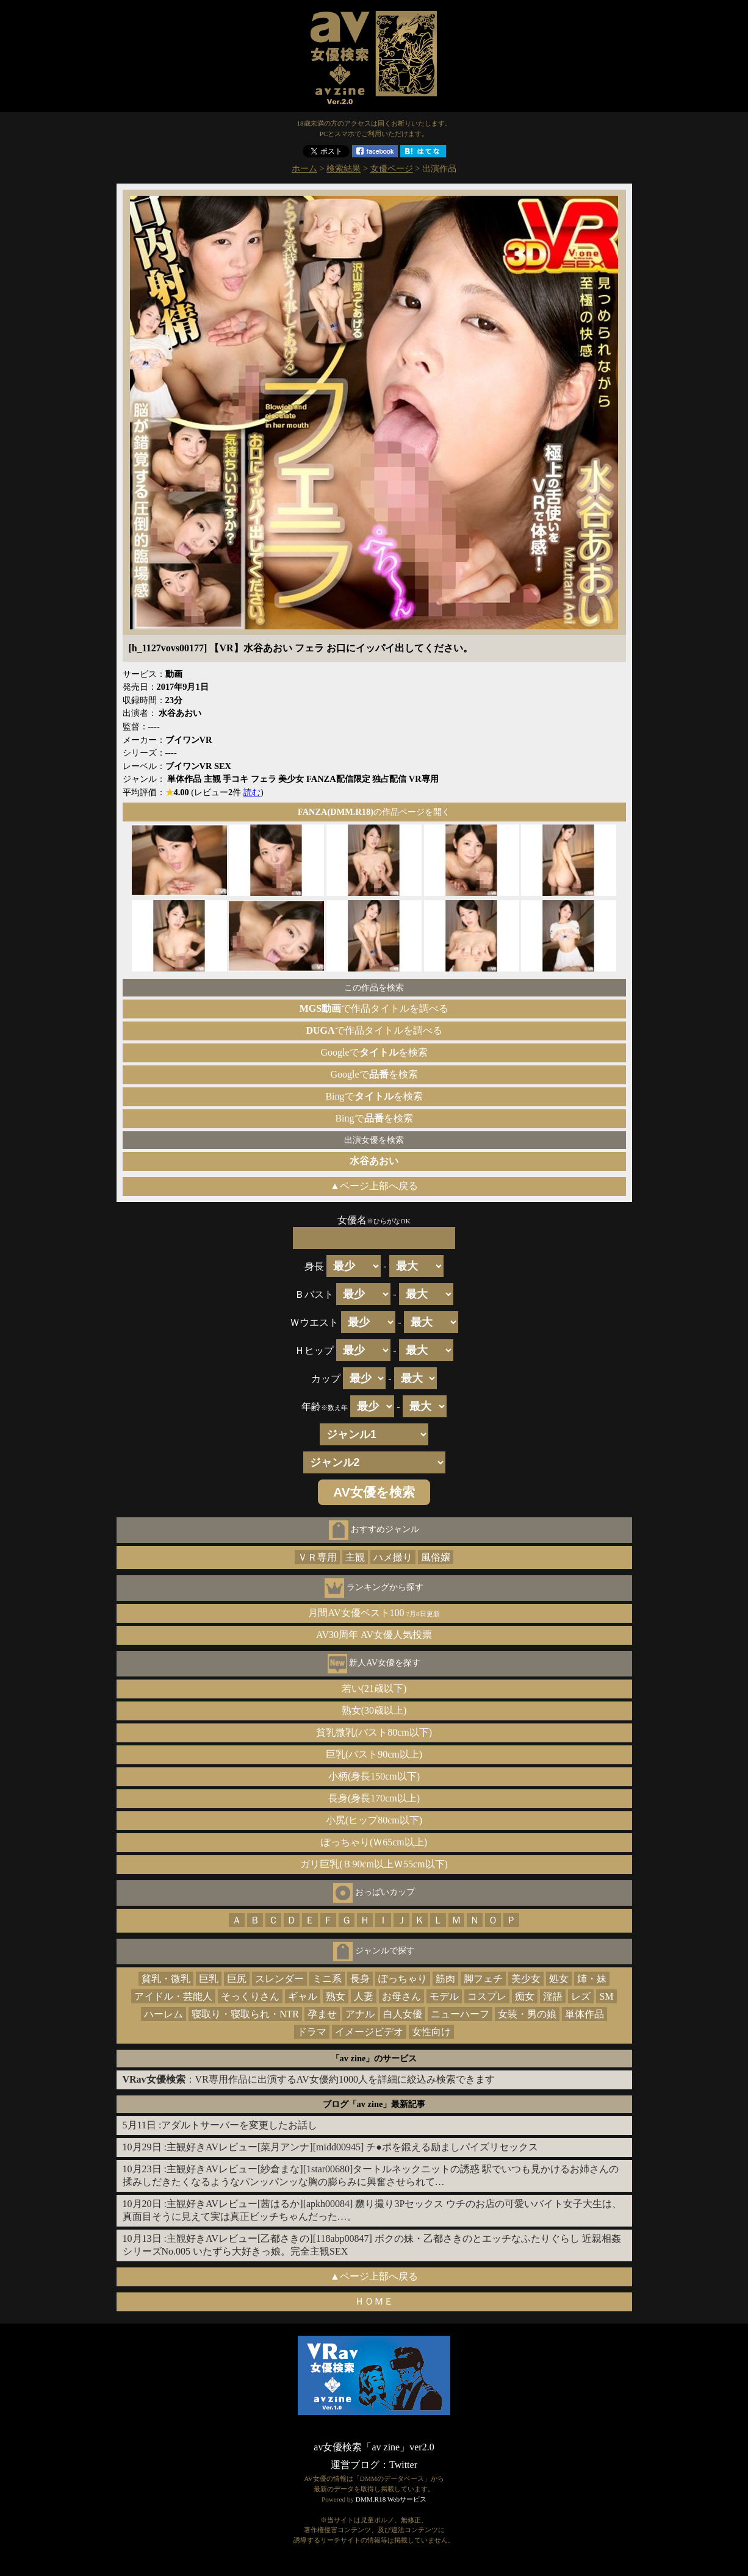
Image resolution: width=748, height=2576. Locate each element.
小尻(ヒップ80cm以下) (374, 1820)
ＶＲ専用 (317, 1557)
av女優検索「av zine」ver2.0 (374, 2447)
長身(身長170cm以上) (374, 1798)
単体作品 (584, 2014)
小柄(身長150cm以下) (374, 1776)
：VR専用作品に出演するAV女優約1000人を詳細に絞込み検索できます (309, 2079)
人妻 (363, 1996)
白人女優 (402, 2014)
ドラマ (311, 2032)
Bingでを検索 (373, 1096)
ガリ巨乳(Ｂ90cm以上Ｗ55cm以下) (374, 1864)
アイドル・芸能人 (173, 1996)
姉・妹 (591, 1978)
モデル (444, 1996)
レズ (581, 1996)
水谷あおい (374, 1161)
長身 (360, 1978)
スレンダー (279, 1978)
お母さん (401, 1996)
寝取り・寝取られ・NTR (245, 2014)
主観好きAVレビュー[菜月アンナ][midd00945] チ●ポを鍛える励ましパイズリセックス (352, 2147)
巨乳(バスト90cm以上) (374, 1754)
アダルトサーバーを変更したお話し (239, 2125)
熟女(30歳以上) (374, 1710)
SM (606, 1996)
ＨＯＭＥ (374, 2301)
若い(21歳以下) (374, 1688)
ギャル (302, 1996)
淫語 (553, 1996)
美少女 (526, 1978)
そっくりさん (250, 1996)
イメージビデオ (369, 2032)
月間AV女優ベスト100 (373, 1613)
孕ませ (322, 2014)
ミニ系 (327, 1978)
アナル (360, 2014)
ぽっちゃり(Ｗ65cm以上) (374, 1842)
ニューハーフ (460, 2014)
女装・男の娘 (527, 2014)
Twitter (403, 2465)
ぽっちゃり (402, 1978)
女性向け (431, 2032)
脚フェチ (483, 1978)
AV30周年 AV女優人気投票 (374, 1635)
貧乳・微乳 (166, 1978)
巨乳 (208, 1978)
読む (252, 792)
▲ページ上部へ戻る (374, 1186)
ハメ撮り (392, 1557)
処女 (559, 1978)
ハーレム (163, 2014)
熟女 (335, 1996)
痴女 (524, 1996)
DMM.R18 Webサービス (391, 2499)
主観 (355, 1557)
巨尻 (236, 1978)
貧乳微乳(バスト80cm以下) (374, 1732)
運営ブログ (355, 2465)
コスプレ (486, 1996)
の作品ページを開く (374, 812)
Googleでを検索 (373, 1052)
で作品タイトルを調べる (374, 1008)
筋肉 (445, 1978)
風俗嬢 (435, 1557)
